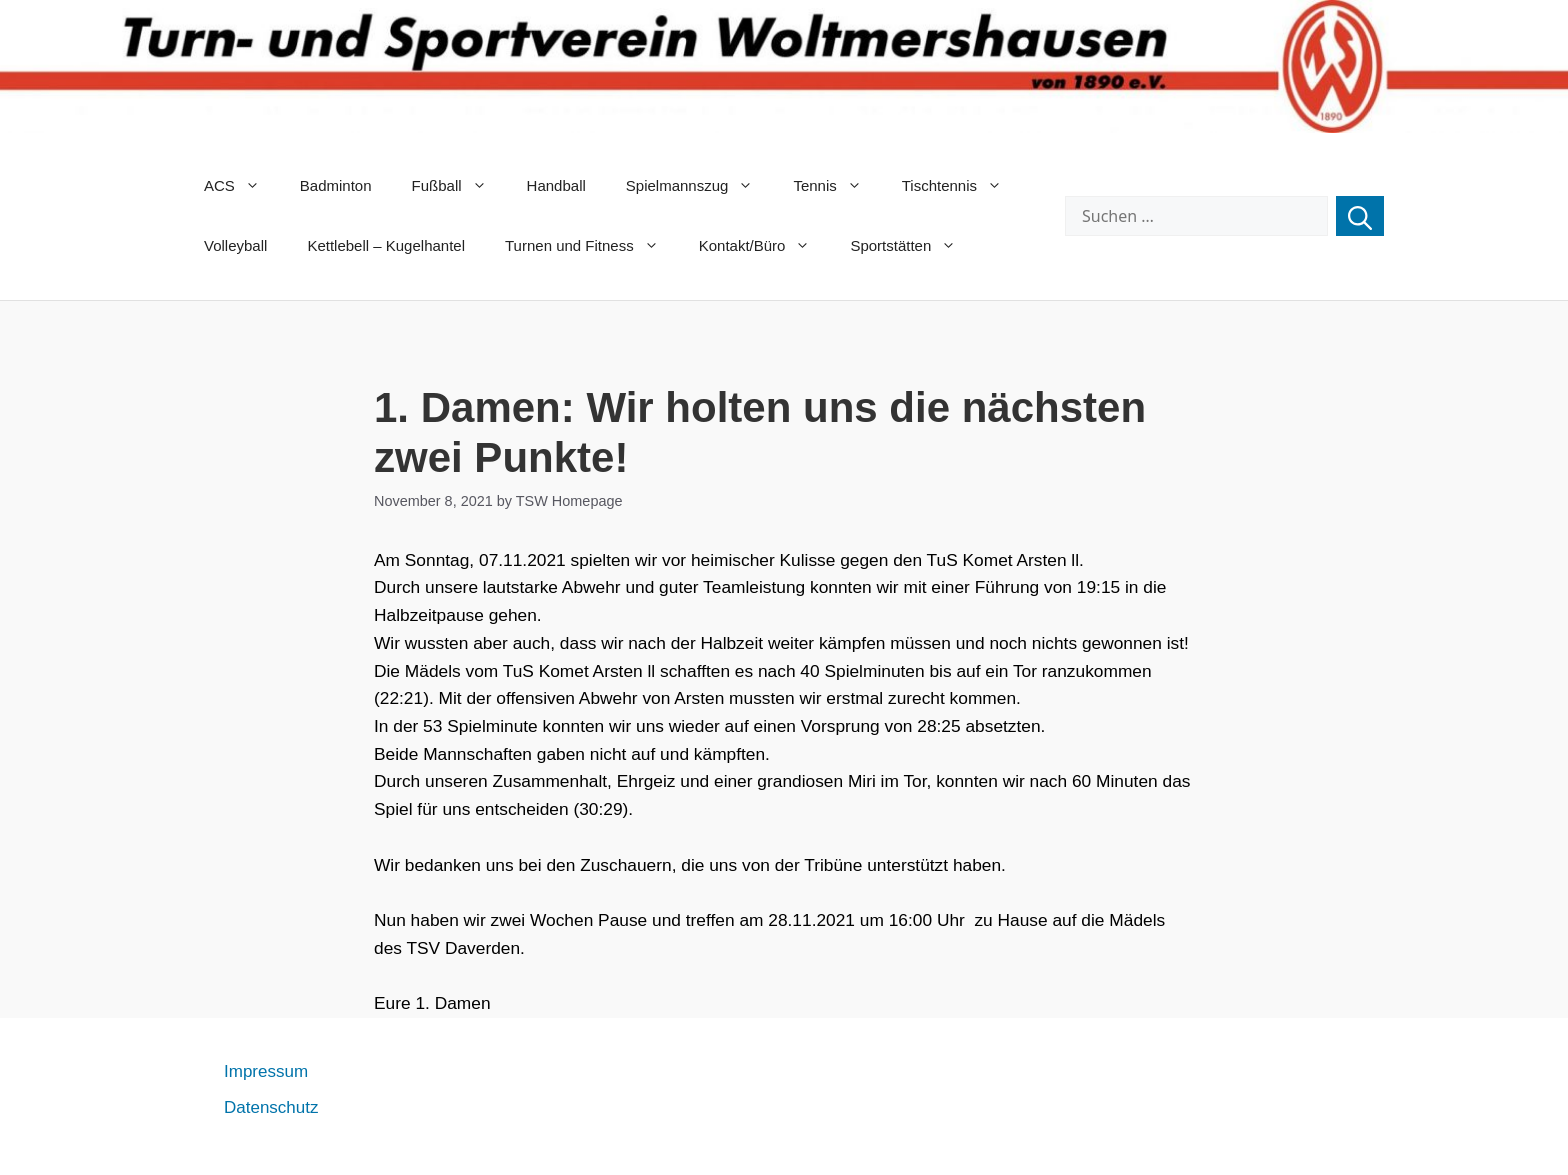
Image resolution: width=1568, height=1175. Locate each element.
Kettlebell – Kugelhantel (386, 245)
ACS (242, 186)
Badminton (336, 185)
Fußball (459, 186)
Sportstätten (913, 246)
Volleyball (235, 245)
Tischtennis (962, 186)
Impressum (266, 1071)
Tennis (837, 186)
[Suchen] (1360, 216)
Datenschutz (271, 1107)
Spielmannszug (700, 186)
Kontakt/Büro (765, 246)
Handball (556, 185)
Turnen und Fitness (592, 246)
